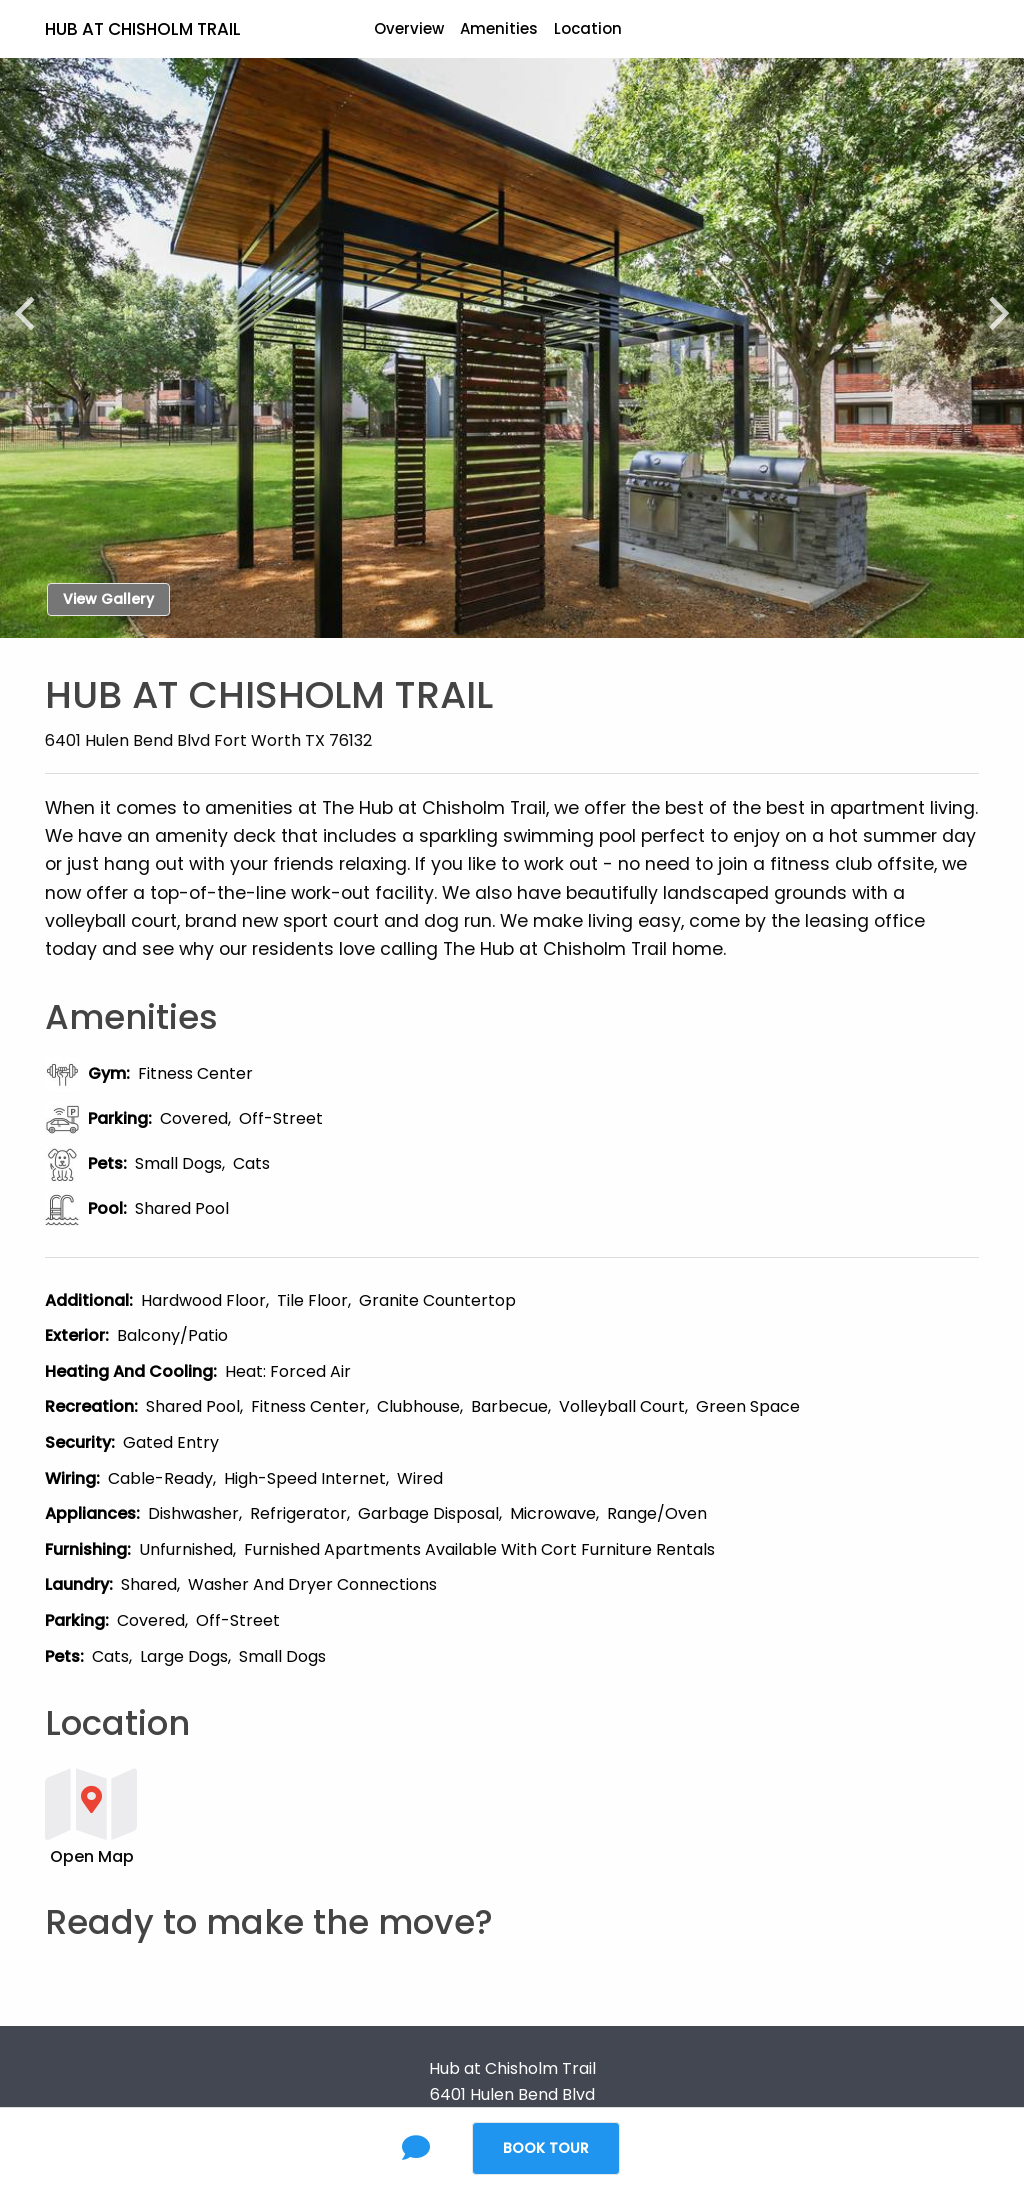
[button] (431, 1815)
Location (588, 28)
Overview (409, 28)
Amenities (499, 28)
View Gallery (108, 599)
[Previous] (33, 304)
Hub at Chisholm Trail (143, 29)
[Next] (991, 304)
